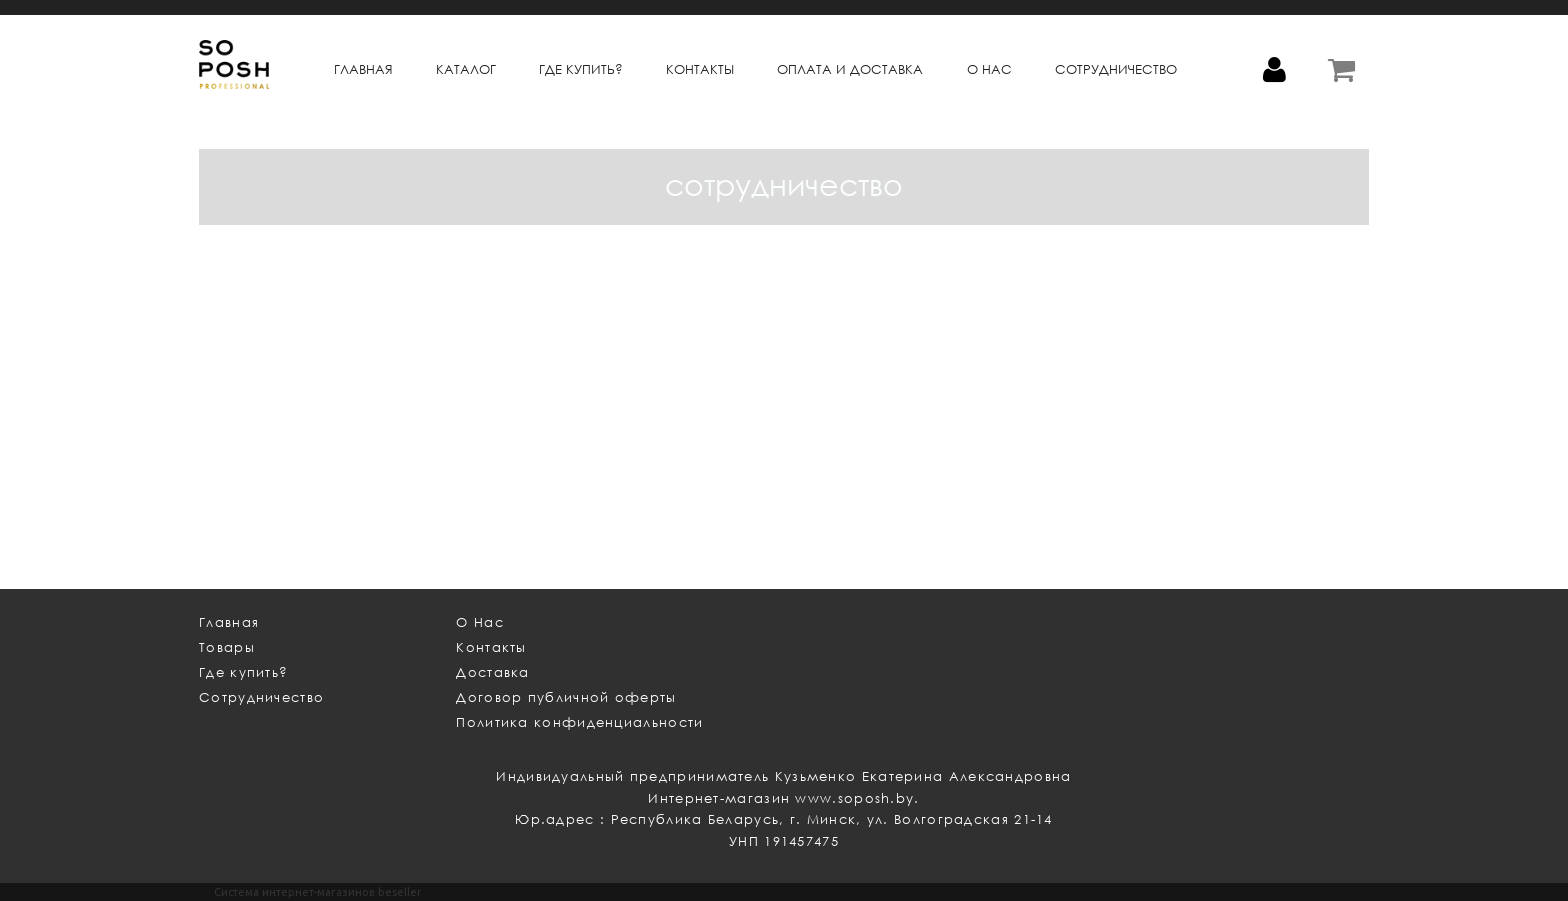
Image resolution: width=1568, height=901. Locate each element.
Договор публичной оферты (566, 697)
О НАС (989, 69)
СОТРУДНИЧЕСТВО (1116, 69)
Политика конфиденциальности (579, 722)
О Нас (480, 622)
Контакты (491, 647)
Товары (227, 647)
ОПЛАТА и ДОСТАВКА (850, 69)
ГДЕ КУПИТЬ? (581, 69)
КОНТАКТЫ (700, 69)
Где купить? (243, 672)
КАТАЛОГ (466, 69)
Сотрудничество (261, 697)
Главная (363, 69)
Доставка (492, 672)
